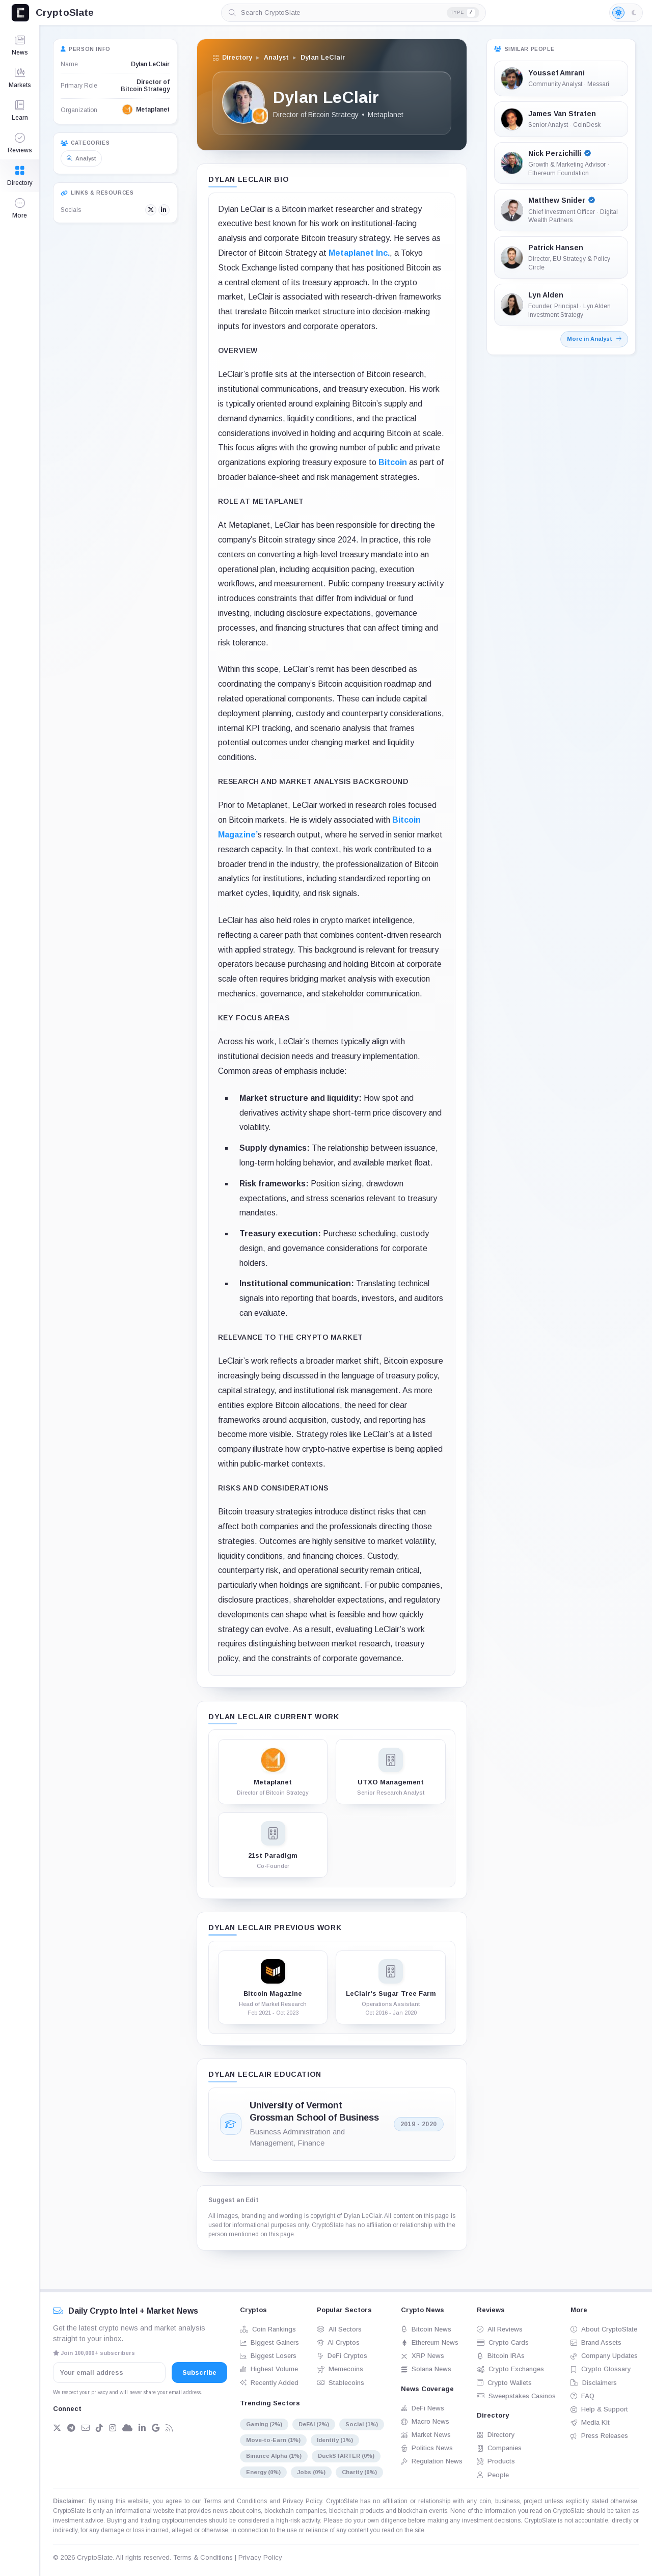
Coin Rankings (268, 2329)
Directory (495, 2434)
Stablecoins (340, 2383)
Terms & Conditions (203, 2557)
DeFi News (422, 2408)
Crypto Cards (503, 2342)
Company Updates (604, 2356)
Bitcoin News (426, 2329)
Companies (499, 2448)
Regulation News (432, 2461)
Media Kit (590, 2422)
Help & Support (599, 2409)
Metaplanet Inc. (359, 253)
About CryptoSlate (603, 2329)
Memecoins (340, 2369)
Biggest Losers (268, 2356)
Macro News (425, 2421)
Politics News (427, 2448)
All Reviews (500, 2329)
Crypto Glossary (600, 2369)
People (493, 2475)
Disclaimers (593, 2383)
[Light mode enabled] (626, 13)
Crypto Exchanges (510, 2369)
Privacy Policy (302, 2501)
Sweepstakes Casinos (516, 2396)
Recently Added (269, 2383)
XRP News (422, 2356)
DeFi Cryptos (342, 2356)
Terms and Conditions (235, 2501)
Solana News (426, 2369)
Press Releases (599, 2435)
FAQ (582, 2396)
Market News (426, 2434)
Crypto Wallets (504, 2383)
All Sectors (339, 2329)
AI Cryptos (338, 2342)
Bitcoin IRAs (501, 2356)
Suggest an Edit (233, 2200)
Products (496, 2461)
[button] (19, 208)
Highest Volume (269, 2369)
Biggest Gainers (269, 2342)
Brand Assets (595, 2342)
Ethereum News (429, 2342)
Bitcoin (392, 462)
